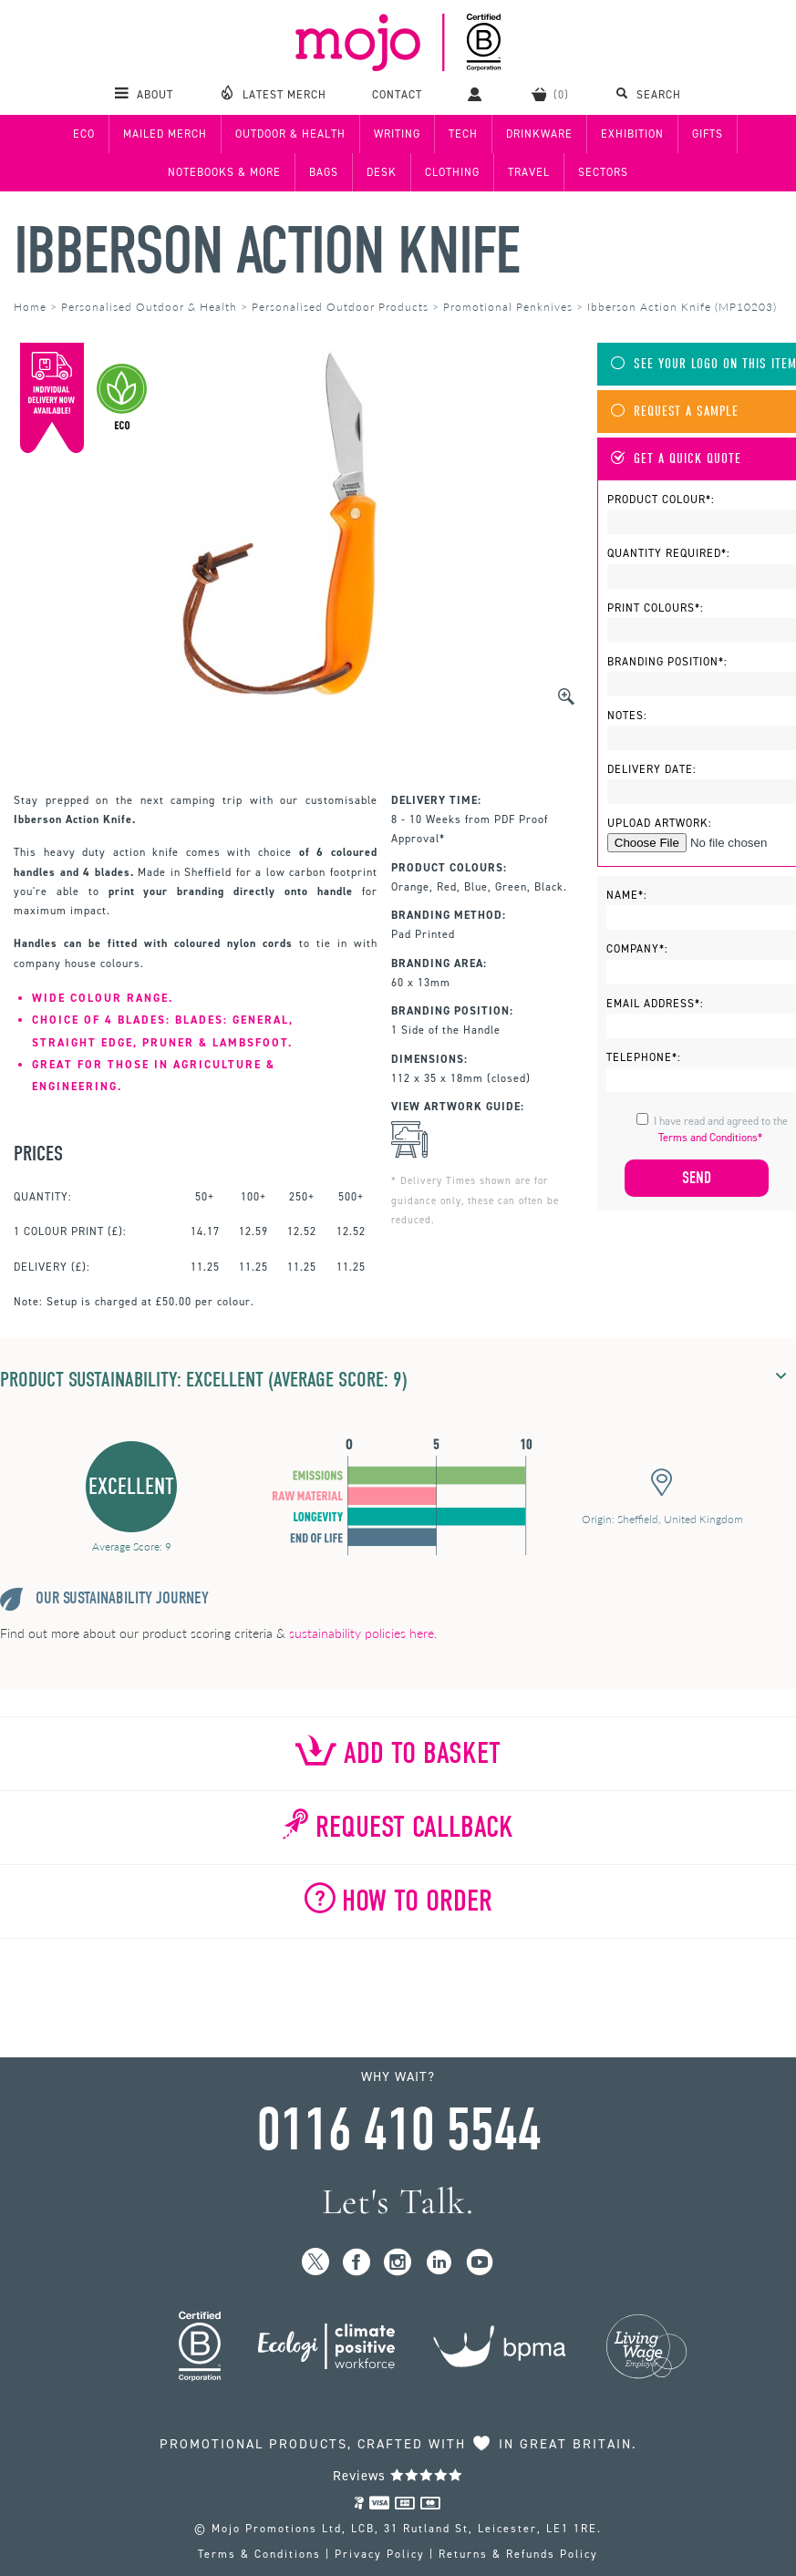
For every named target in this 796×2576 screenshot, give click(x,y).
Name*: (626, 895)
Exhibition (632, 134)
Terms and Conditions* (710, 1137)
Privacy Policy (380, 2554)
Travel (529, 172)
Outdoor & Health (290, 134)
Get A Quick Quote (676, 459)
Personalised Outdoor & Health (149, 307)
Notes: (627, 715)
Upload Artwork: (659, 823)
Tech (463, 134)
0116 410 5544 (398, 2130)
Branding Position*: (667, 661)
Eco (84, 134)
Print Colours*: (655, 608)
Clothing (452, 172)
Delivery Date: (652, 769)
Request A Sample (675, 411)
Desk (382, 172)
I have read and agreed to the (721, 1129)
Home (30, 307)
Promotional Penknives (508, 307)
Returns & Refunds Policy (518, 2554)
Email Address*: (655, 1003)
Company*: (637, 949)
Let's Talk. (398, 2201)
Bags (323, 172)
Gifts (707, 134)
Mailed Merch (165, 134)
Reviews (398, 2476)
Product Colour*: (661, 499)
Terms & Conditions (259, 2554)
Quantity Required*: (668, 553)
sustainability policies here (361, 1633)
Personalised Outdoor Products (340, 307)
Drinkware (539, 134)
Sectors (603, 172)
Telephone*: (643, 1057)
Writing (397, 134)
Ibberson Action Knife (267, 251)
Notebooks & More (224, 172)
